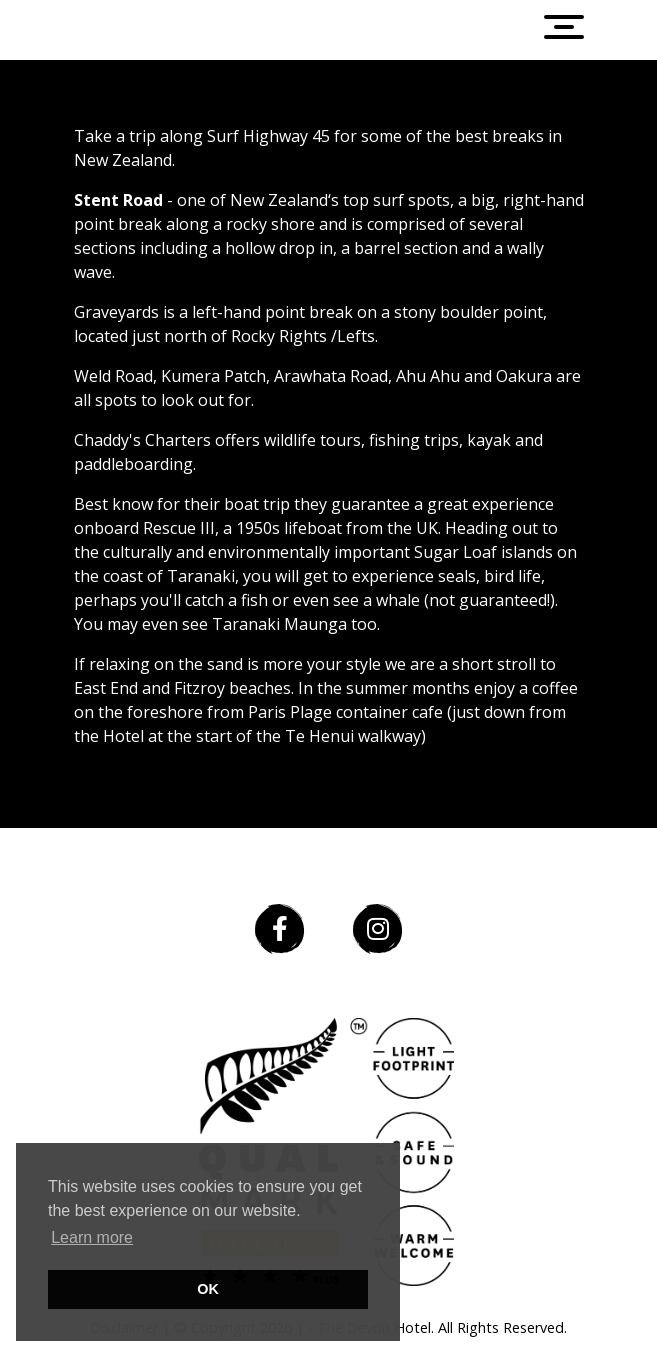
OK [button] (208, 1289)
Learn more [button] (92, 1237)
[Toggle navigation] (574, 30)
